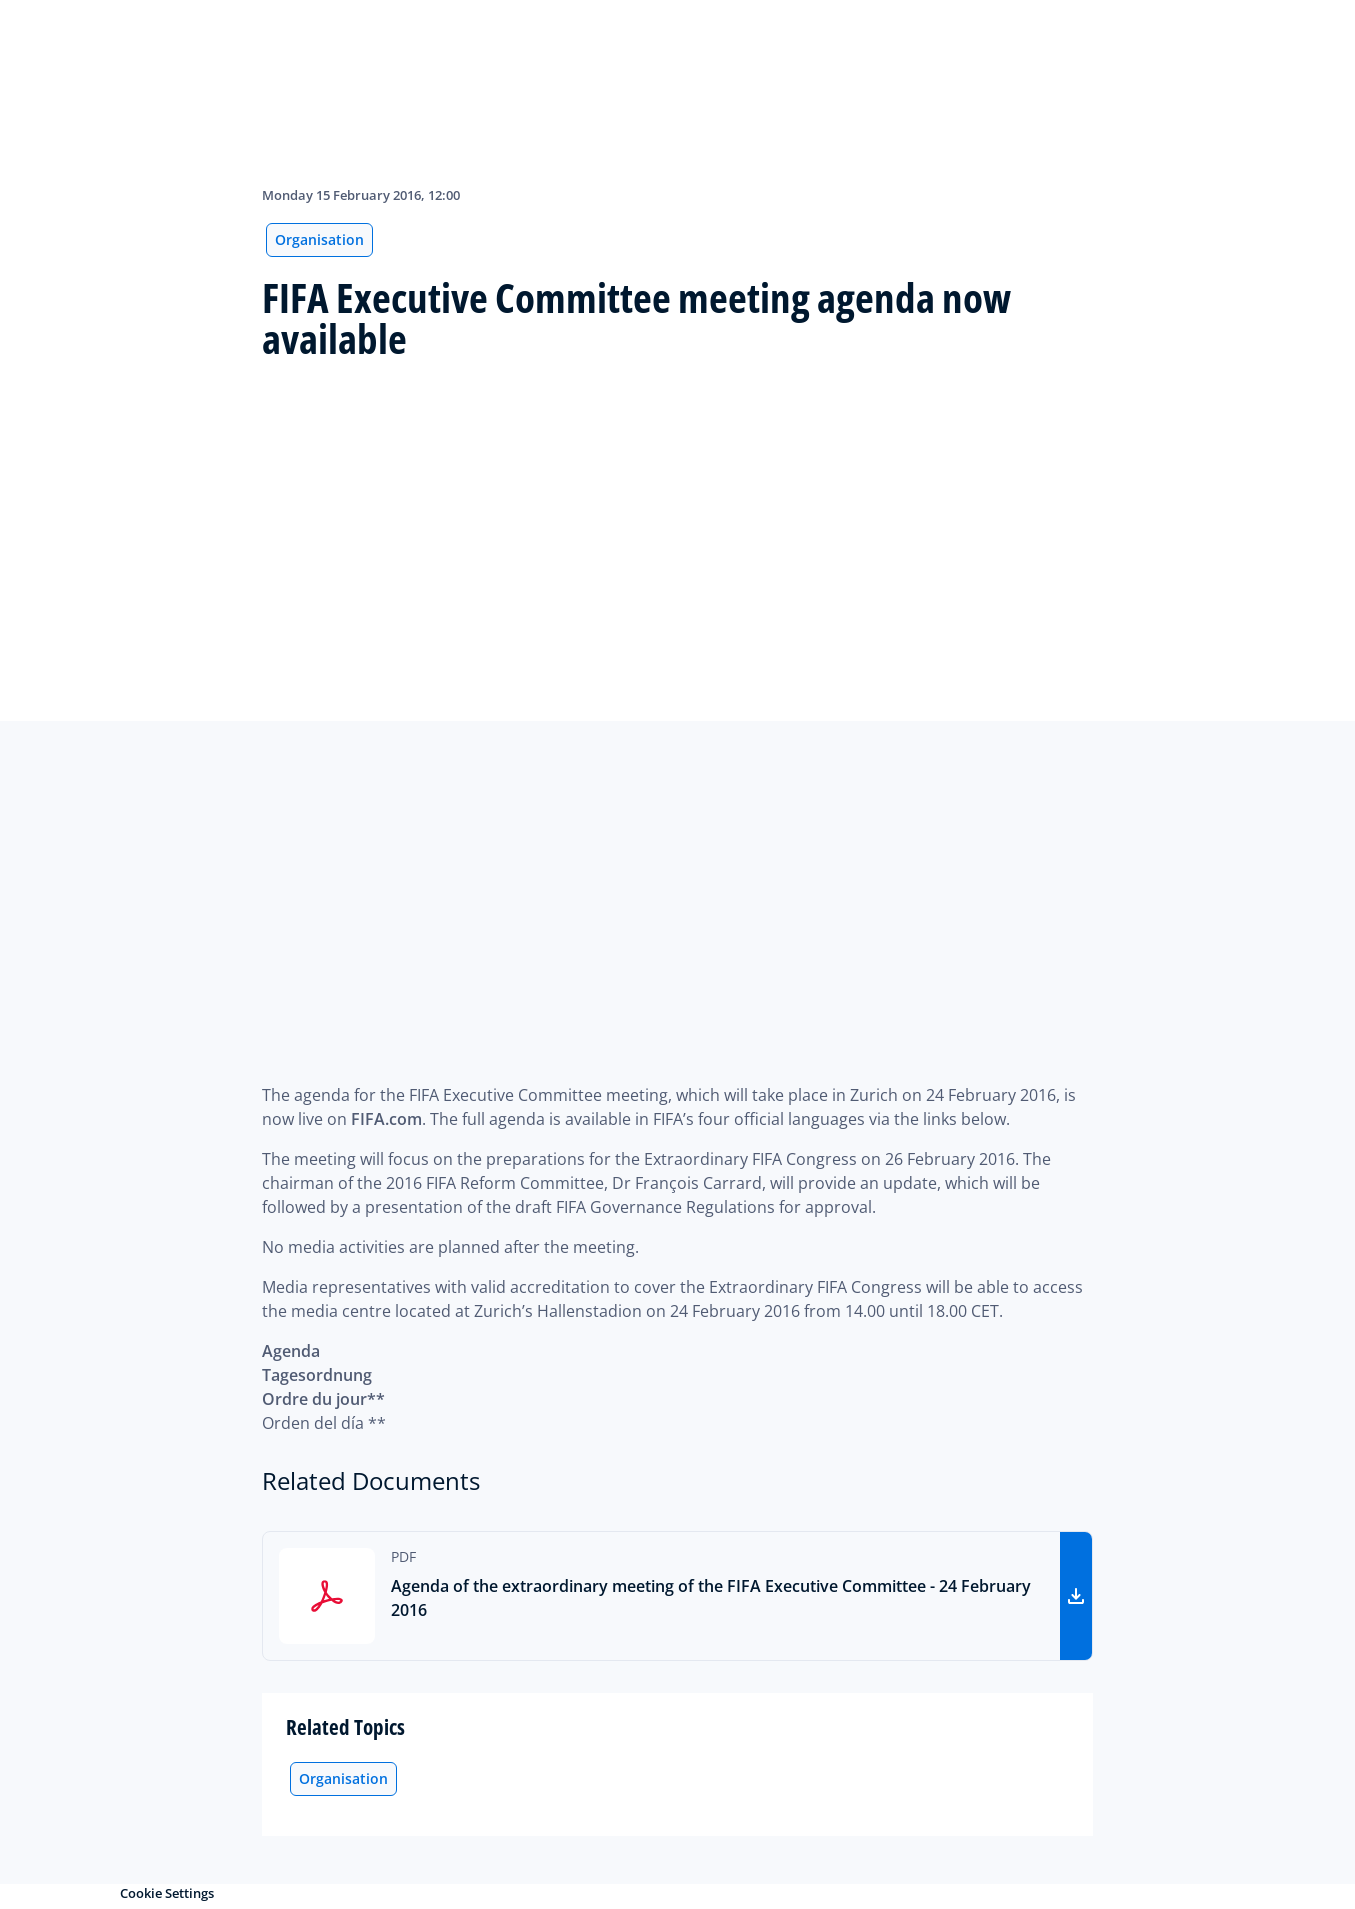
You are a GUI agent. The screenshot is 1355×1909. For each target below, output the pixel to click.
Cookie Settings (167, 1893)
